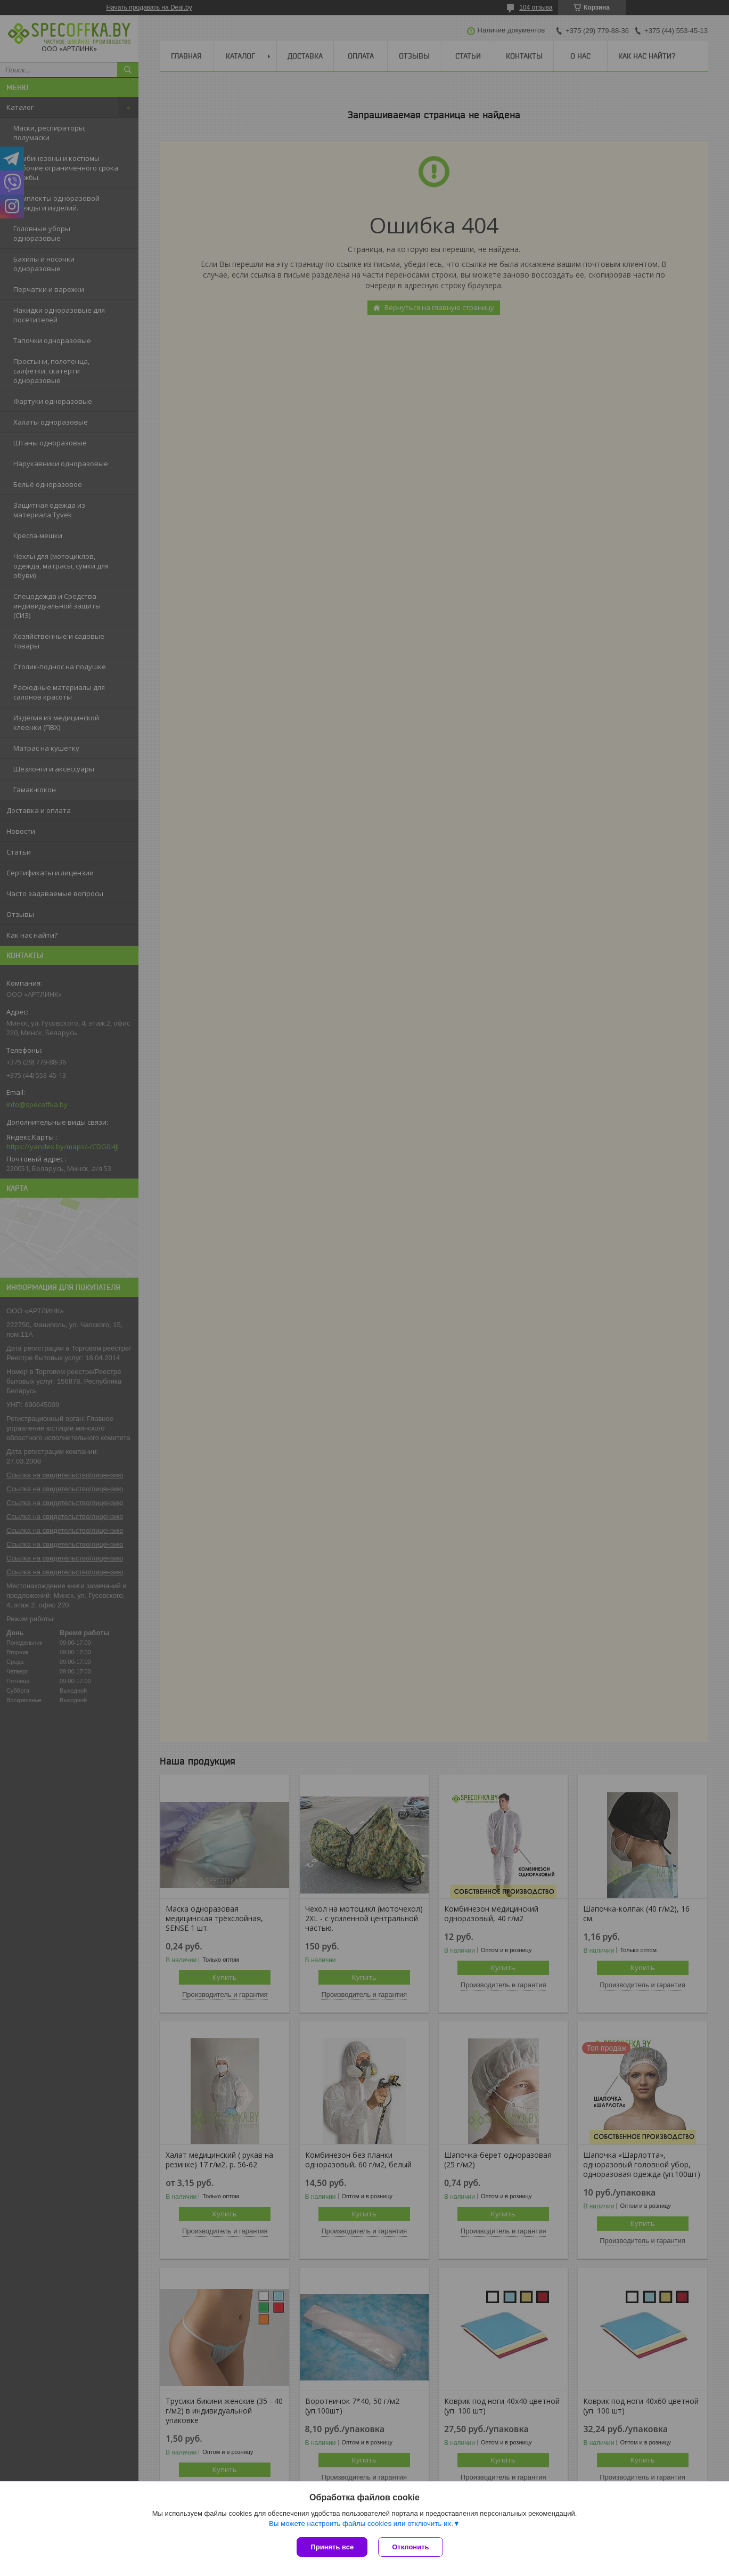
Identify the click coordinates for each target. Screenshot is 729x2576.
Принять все (332, 2547)
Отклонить (410, 2547)
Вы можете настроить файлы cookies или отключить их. (361, 2524)
